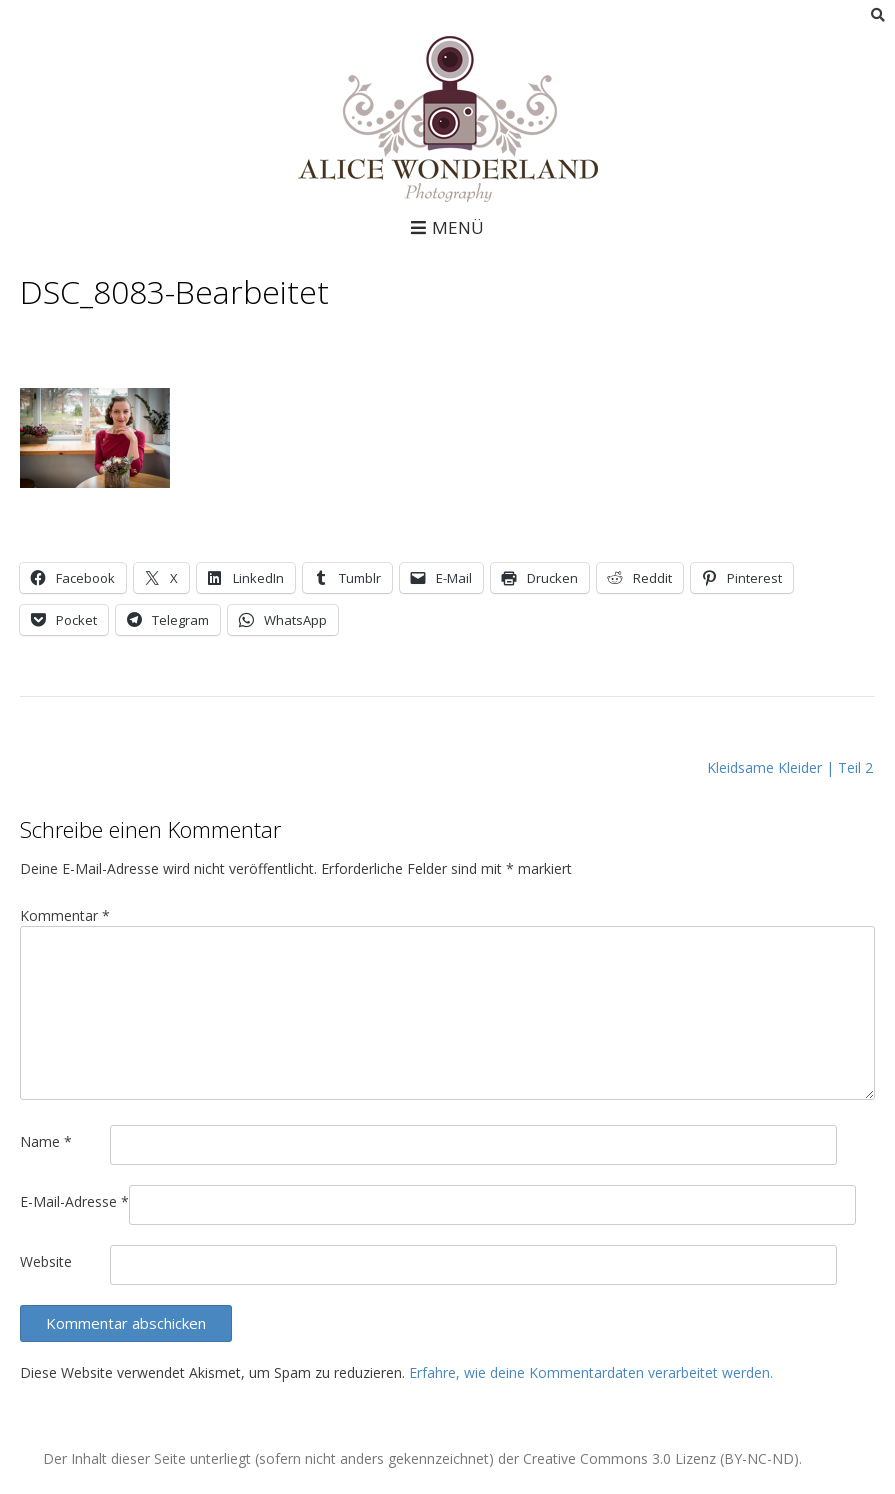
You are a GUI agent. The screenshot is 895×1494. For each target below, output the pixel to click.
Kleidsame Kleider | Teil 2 (790, 767)
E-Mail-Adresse (74, 1201)
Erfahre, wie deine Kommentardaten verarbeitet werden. (591, 1372)
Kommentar (65, 915)
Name (46, 1141)
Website (46, 1261)
